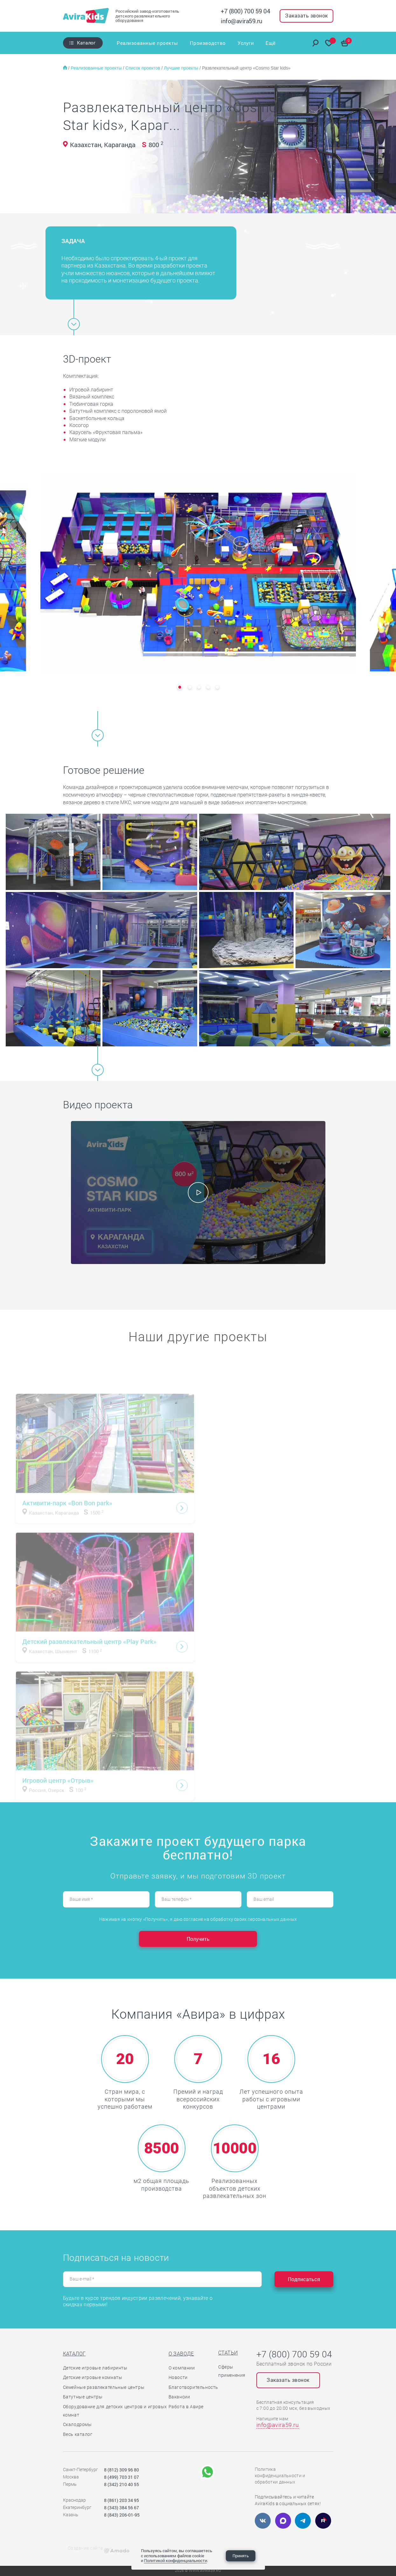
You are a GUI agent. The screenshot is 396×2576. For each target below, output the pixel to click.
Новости (178, 2377)
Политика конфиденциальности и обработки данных (280, 2475)
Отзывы (252, 43)
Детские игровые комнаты (92, 2377)
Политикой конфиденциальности (175, 2560)
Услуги (230, 43)
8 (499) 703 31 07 (121, 2477)
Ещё (271, 43)
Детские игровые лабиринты (95, 2367)
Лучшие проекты (181, 68)
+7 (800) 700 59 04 (245, 11)
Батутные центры (83, 2396)
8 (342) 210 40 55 (121, 2484)
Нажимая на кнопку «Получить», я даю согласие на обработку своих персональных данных (198, 1919)
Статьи (228, 2353)
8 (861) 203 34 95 (121, 2500)
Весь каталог (78, 2434)
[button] (179, 687)
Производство (200, 43)
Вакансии (179, 2396)
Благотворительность (193, 2387)
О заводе (181, 2354)
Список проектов (143, 68)
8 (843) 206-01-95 (122, 2515)
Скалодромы (77, 2424)
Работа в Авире (186, 2406)
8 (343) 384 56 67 (121, 2508)
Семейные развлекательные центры (104, 2387)
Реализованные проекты (147, 43)
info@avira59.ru (241, 21)
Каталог (86, 42)
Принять (241, 2556)
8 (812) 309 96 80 (121, 2470)
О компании (182, 2367)
